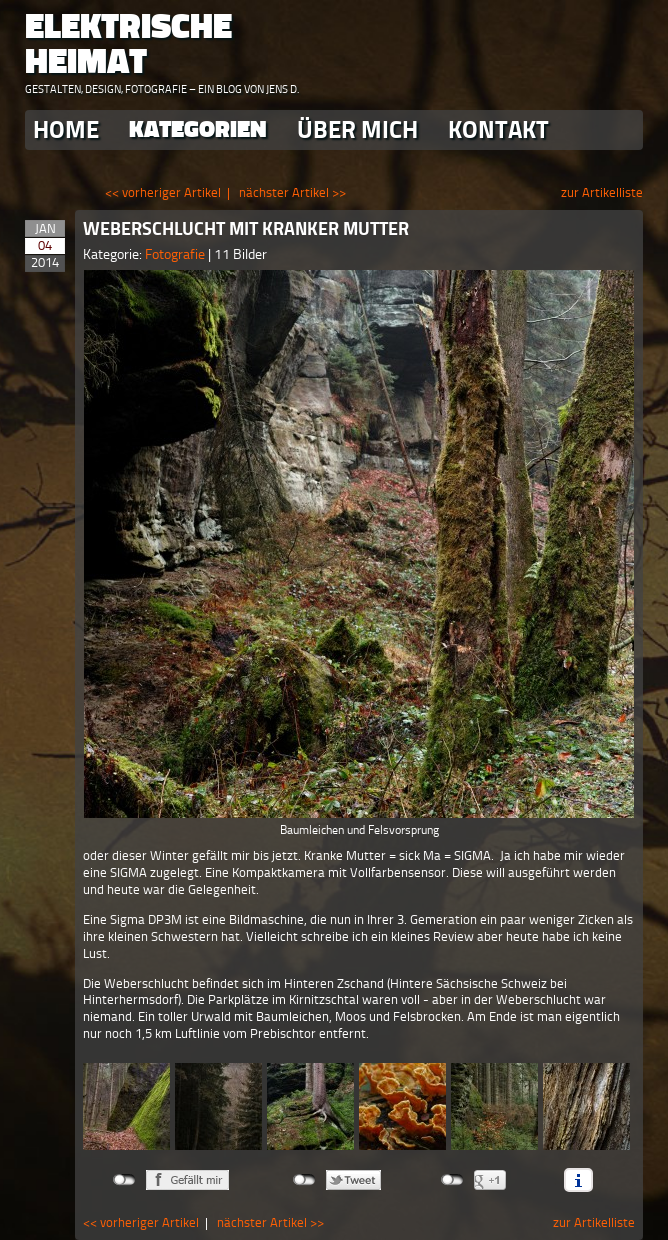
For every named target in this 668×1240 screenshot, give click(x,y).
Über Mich (357, 129)
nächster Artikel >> (292, 192)
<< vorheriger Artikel (163, 192)
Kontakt (498, 129)
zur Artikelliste (602, 192)
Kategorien (198, 129)
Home (66, 129)
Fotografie (176, 254)
